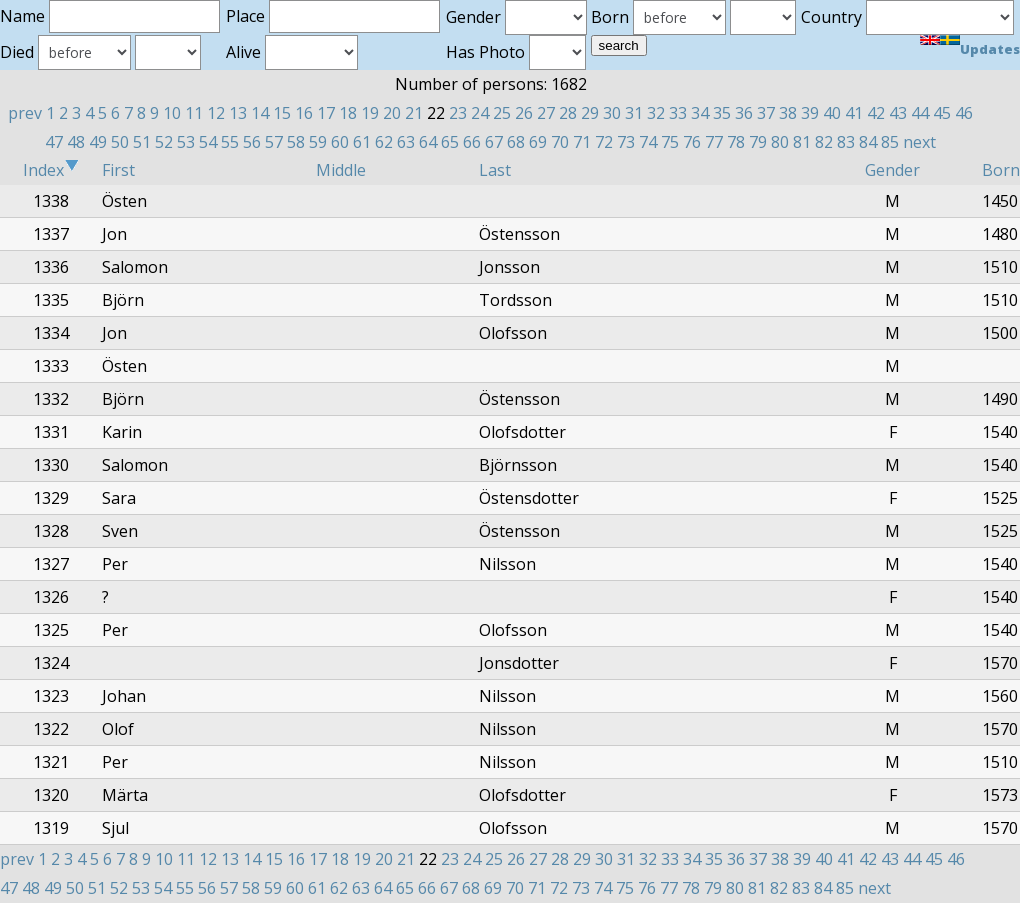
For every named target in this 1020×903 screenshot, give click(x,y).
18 (348, 113)
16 (304, 113)
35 (722, 113)
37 (766, 113)
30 (612, 113)
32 (656, 113)
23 (458, 113)
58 (296, 142)
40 (832, 113)
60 (340, 142)
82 (824, 142)
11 (194, 113)
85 (890, 142)
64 (428, 142)
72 (604, 142)
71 (582, 142)
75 (670, 142)
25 (502, 113)
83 (846, 142)
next (919, 142)
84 (868, 142)
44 (920, 113)
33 (678, 113)
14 (260, 113)
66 (472, 142)
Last (495, 170)
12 (216, 113)
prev (25, 113)
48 (76, 142)
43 (898, 113)
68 (516, 142)
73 (626, 142)
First (118, 170)
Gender (892, 170)
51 (142, 142)
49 (98, 142)
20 (392, 113)
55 (230, 142)
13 (238, 113)
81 (802, 142)
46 (964, 113)
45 (942, 113)
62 (384, 142)
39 (810, 113)
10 (172, 113)
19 (370, 113)
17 (326, 113)
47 (54, 142)
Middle (341, 170)
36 (744, 113)
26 (524, 113)
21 (414, 113)
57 (274, 142)
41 (854, 113)
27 (546, 113)
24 (480, 113)
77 (714, 142)
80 (780, 142)
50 (120, 142)
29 (590, 113)
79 (758, 142)
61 (362, 142)
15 (282, 113)
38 (788, 113)
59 (318, 142)
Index (51, 170)
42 (876, 113)
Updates (990, 49)
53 (186, 142)
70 (560, 142)
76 (692, 142)
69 (538, 142)
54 (208, 142)
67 (494, 142)
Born (1001, 170)
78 (736, 142)
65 (450, 142)
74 (648, 142)
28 (568, 113)
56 (252, 142)
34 (700, 113)
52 (164, 142)
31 (634, 113)
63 (406, 142)
